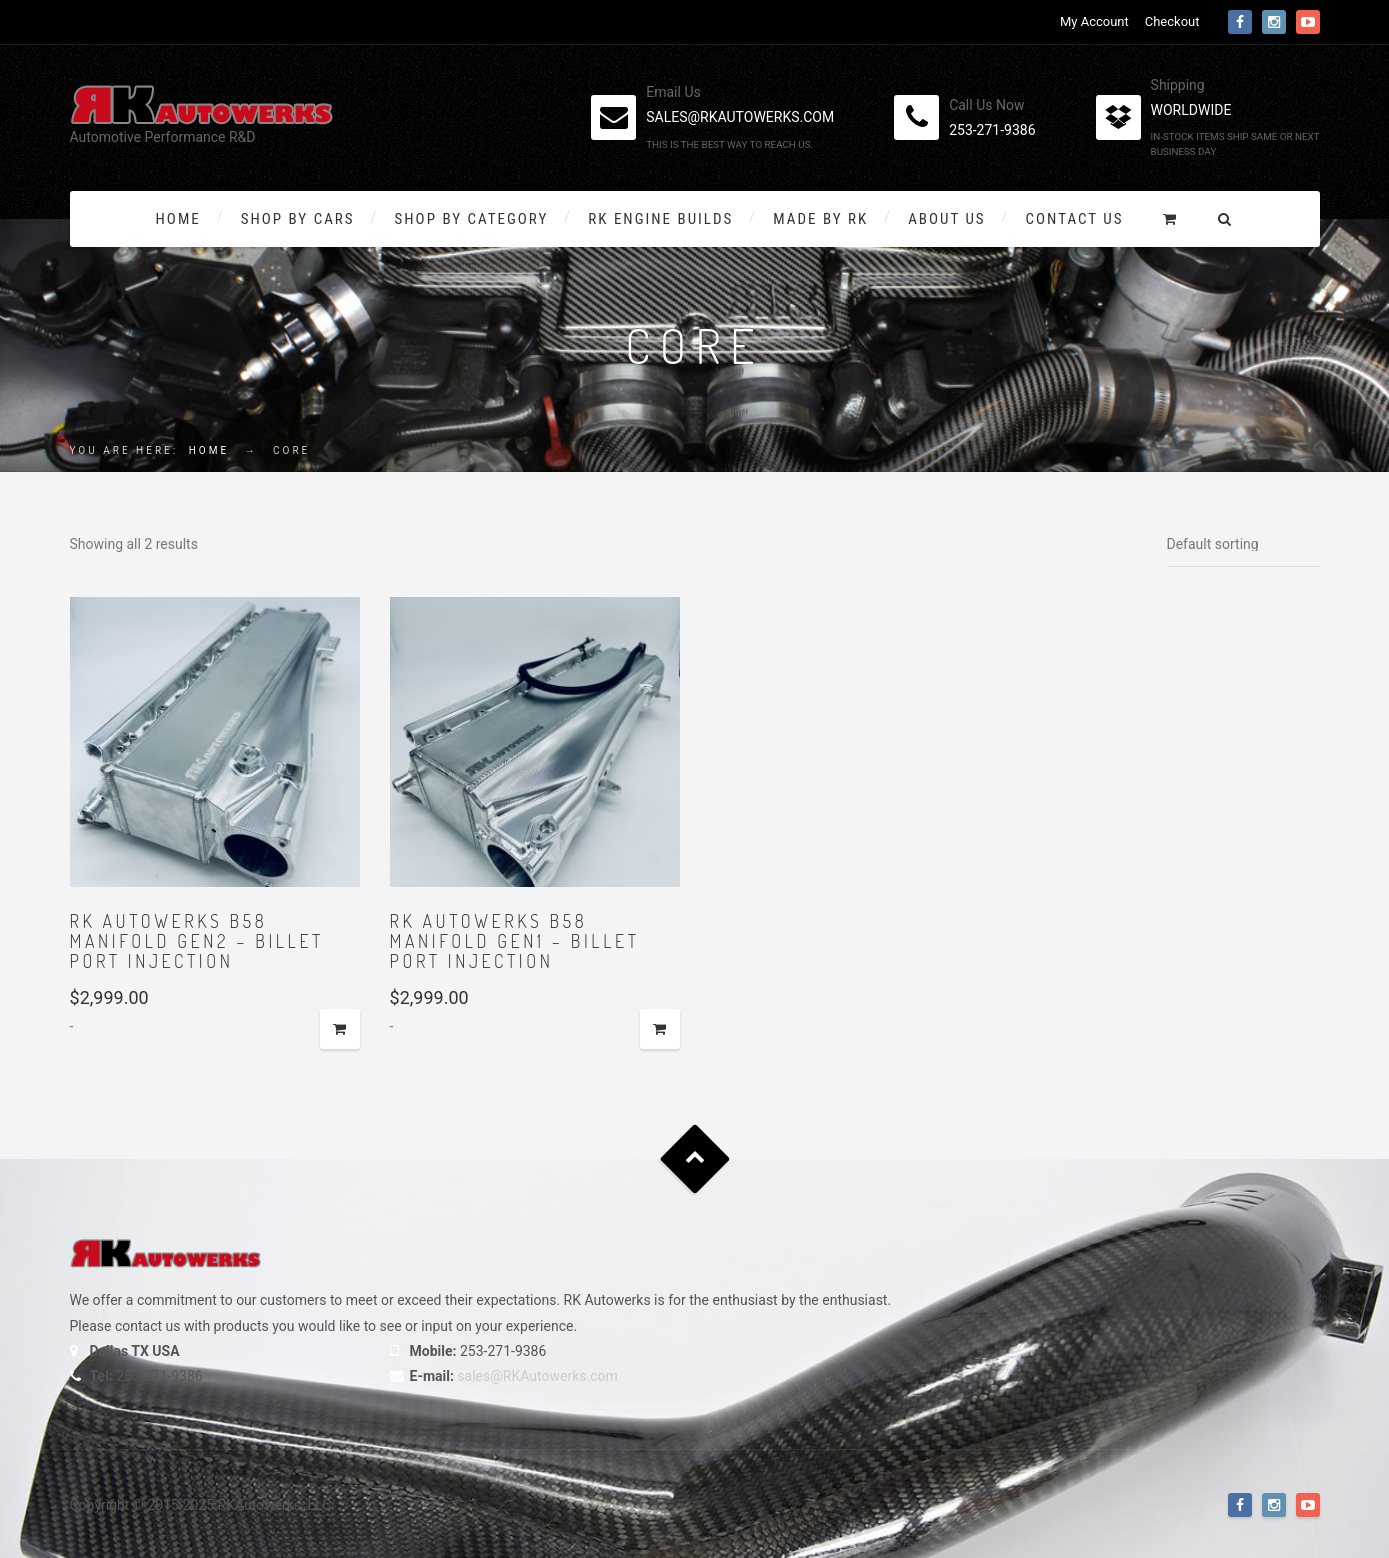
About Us (946, 219)
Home (178, 219)
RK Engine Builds (660, 219)
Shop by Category (472, 219)
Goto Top (694, 1159)
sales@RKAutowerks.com (537, 1376)
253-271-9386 (992, 130)
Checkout (1172, 21)
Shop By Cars (298, 219)
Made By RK (820, 219)
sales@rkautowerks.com (740, 117)
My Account (1094, 21)
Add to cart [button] (340, 1029)
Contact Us (1075, 219)
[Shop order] (1243, 544)
